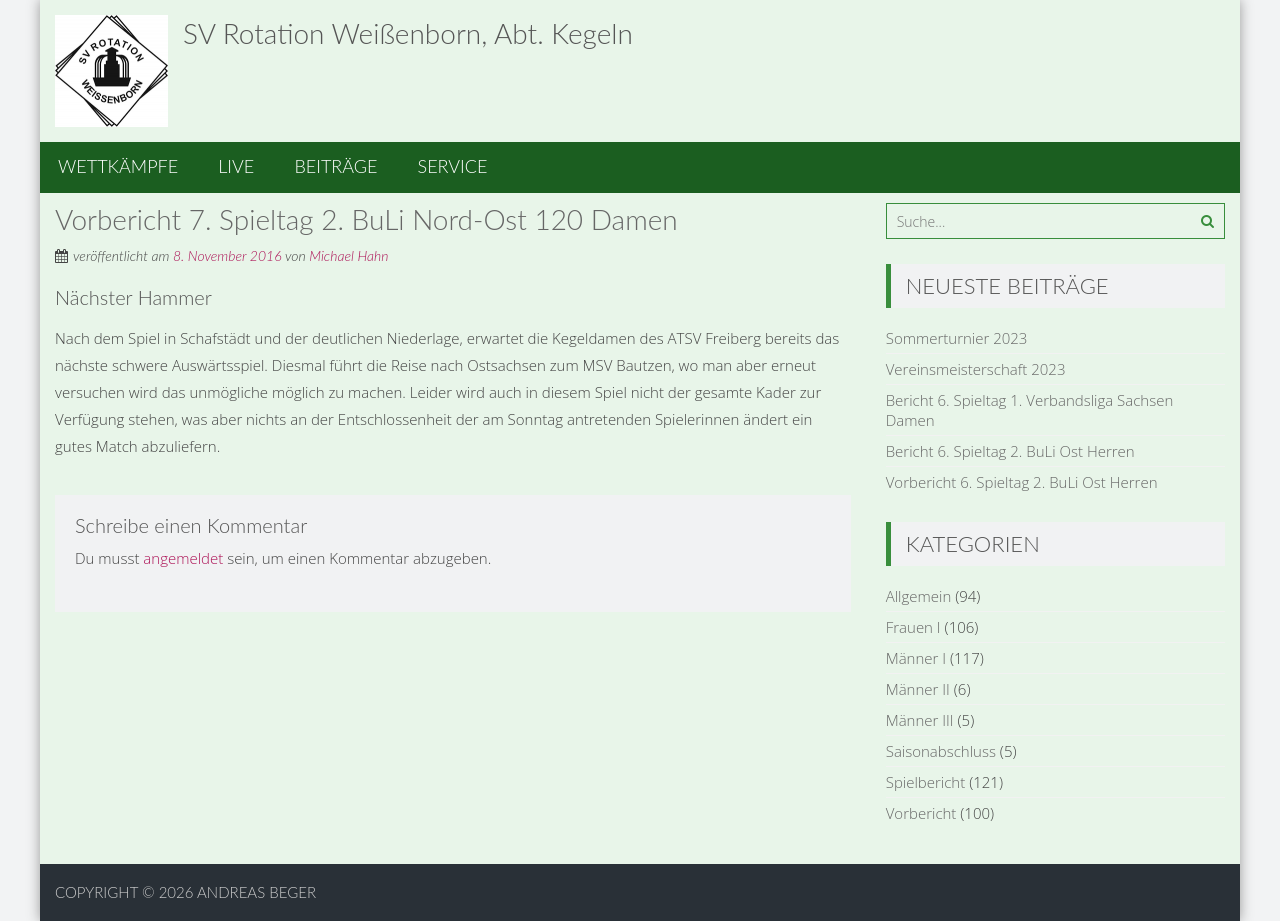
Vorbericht (921, 813)
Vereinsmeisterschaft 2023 (976, 369)
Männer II (918, 689)
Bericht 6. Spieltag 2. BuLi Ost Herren (1010, 451)
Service (453, 166)
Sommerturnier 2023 (957, 338)
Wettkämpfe (118, 166)
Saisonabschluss (941, 751)
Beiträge (335, 166)
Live (236, 166)
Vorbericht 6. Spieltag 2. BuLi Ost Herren (1022, 482)
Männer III (920, 720)
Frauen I (913, 627)
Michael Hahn (348, 255)
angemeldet (183, 558)
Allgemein (919, 596)
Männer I (916, 658)
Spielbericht (926, 782)
